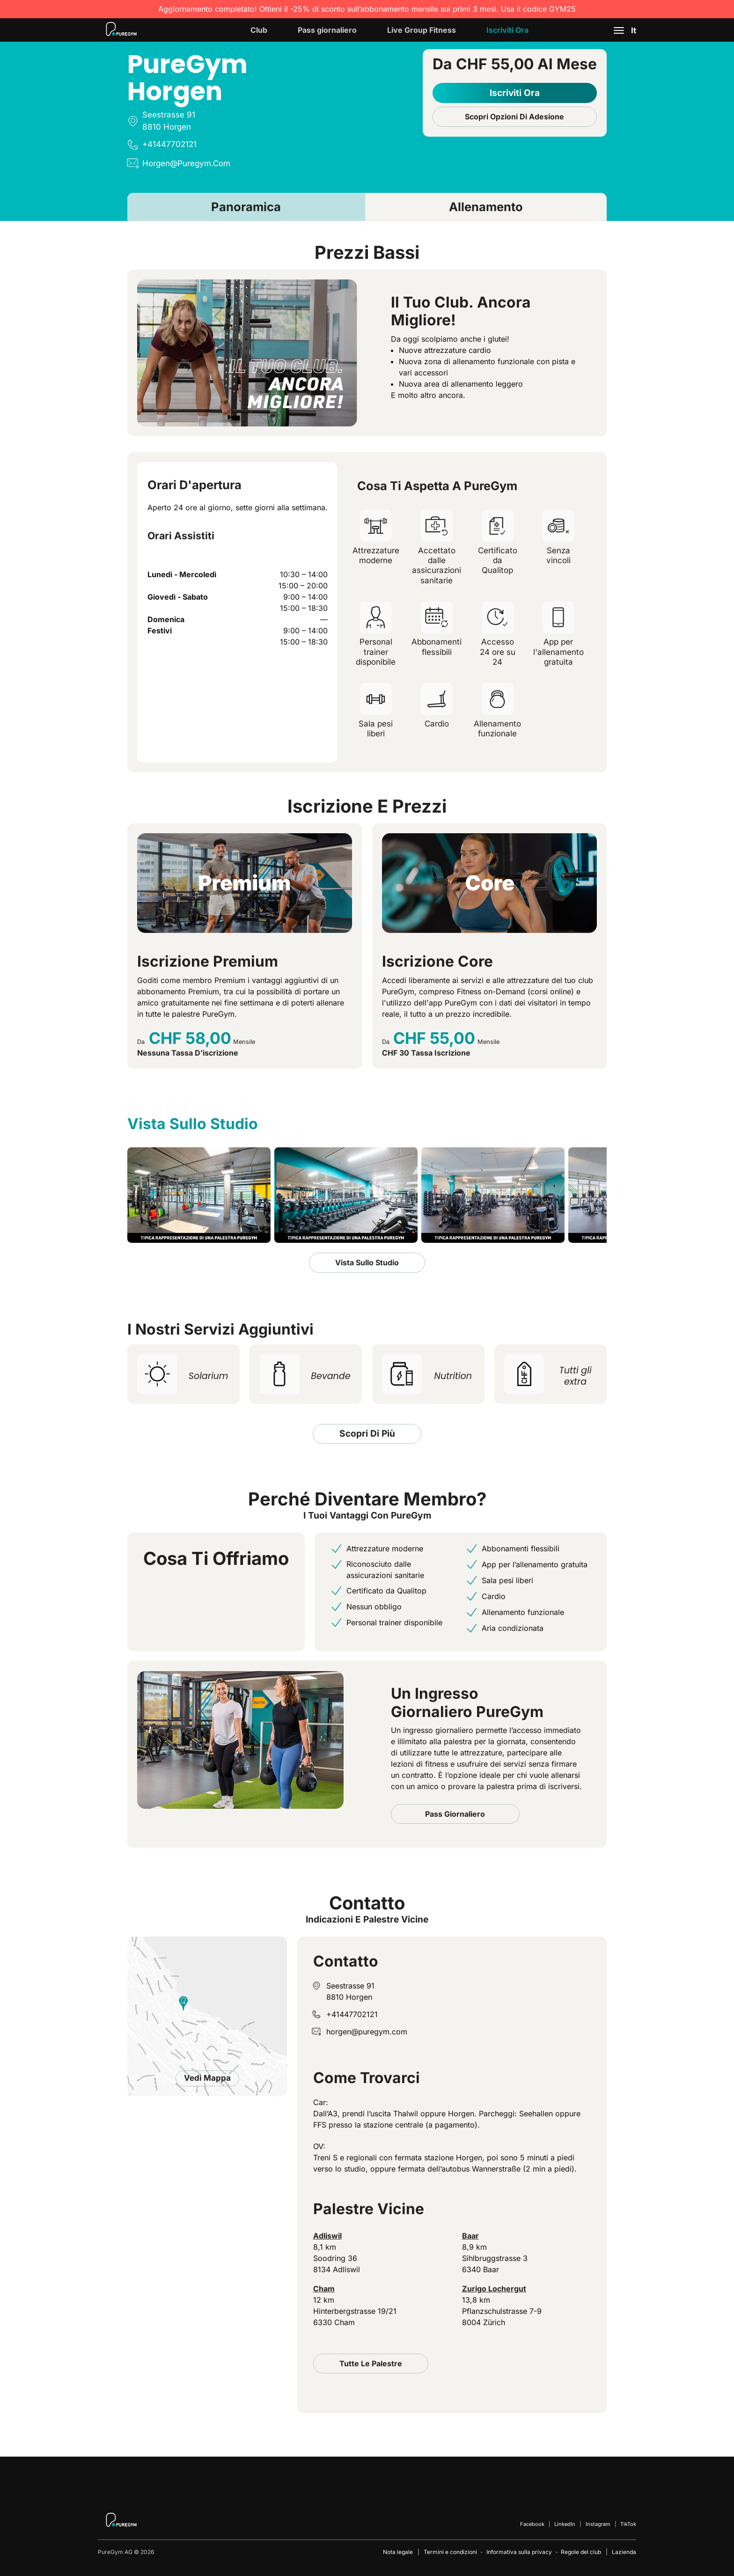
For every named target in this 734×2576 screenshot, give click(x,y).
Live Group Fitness (421, 30)
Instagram (598, 2524)
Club (258, 30)
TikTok (628, 2524)
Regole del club (581, 2551)
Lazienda (624, 2551)
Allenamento (486, 206)
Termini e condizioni (450, 2551)
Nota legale (398, 2551)
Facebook (532, 2524)
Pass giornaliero (327, 30)
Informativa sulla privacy (519, 2551)
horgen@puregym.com (366, 2031)
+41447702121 (352, 2014)
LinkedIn (564, 2524)
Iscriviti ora (507, 30)
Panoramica (246, 206)
